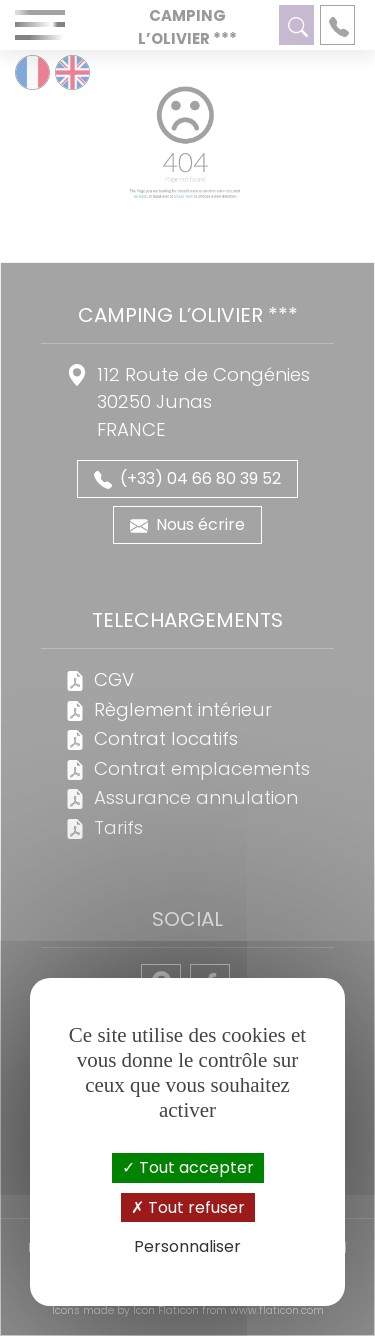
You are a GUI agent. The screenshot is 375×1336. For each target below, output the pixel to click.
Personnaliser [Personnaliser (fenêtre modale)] (187, 1246)
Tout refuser (188, 1207)
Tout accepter (188, 1167)
